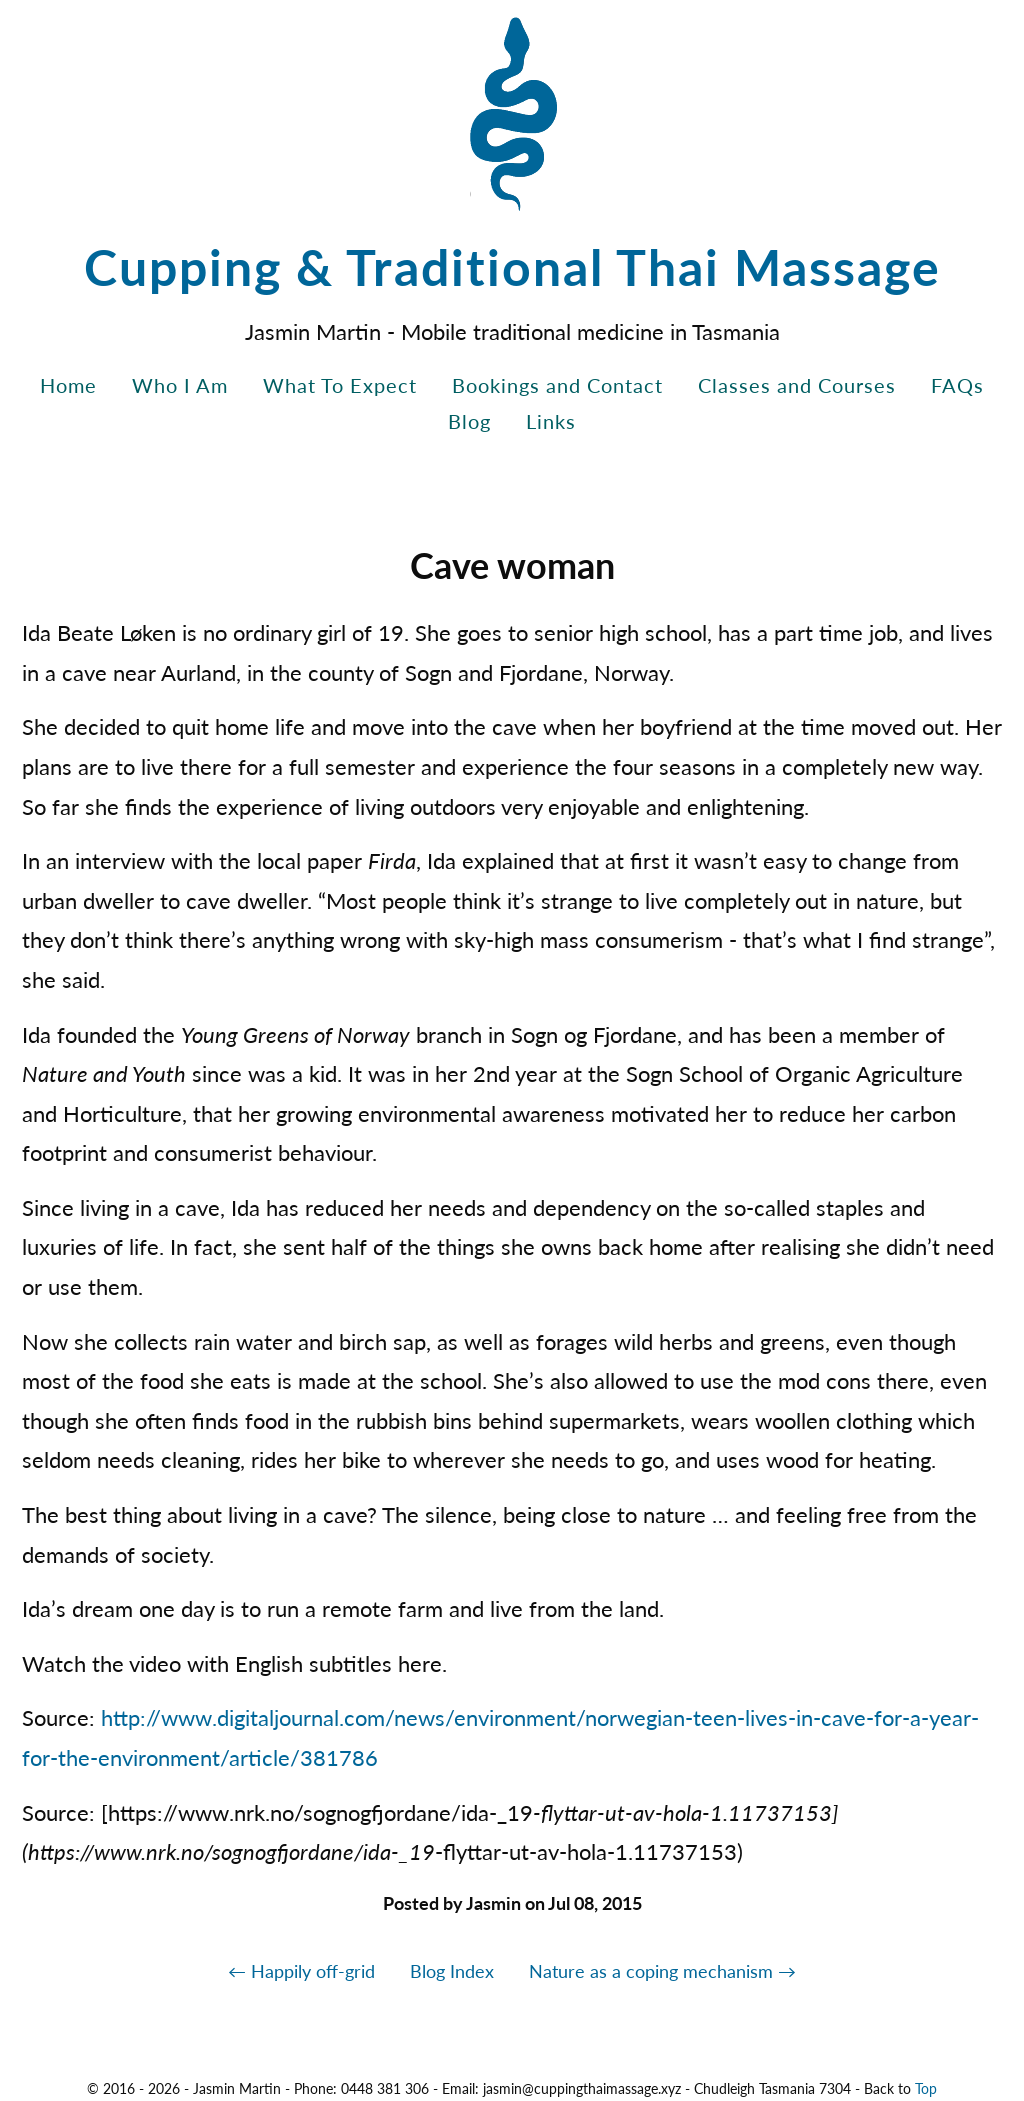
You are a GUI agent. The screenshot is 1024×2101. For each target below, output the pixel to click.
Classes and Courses (797, 385)
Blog (469, 421)
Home (68, 385)
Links (551, 421)
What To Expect (340, 385)
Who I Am (180, 385)
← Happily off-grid (301, 1971)
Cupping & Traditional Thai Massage (512, 267)
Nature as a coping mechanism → (662, 1971)
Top (926, 2088)
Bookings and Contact (557, 385)
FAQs (957, 385)
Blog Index (452, 1971)
